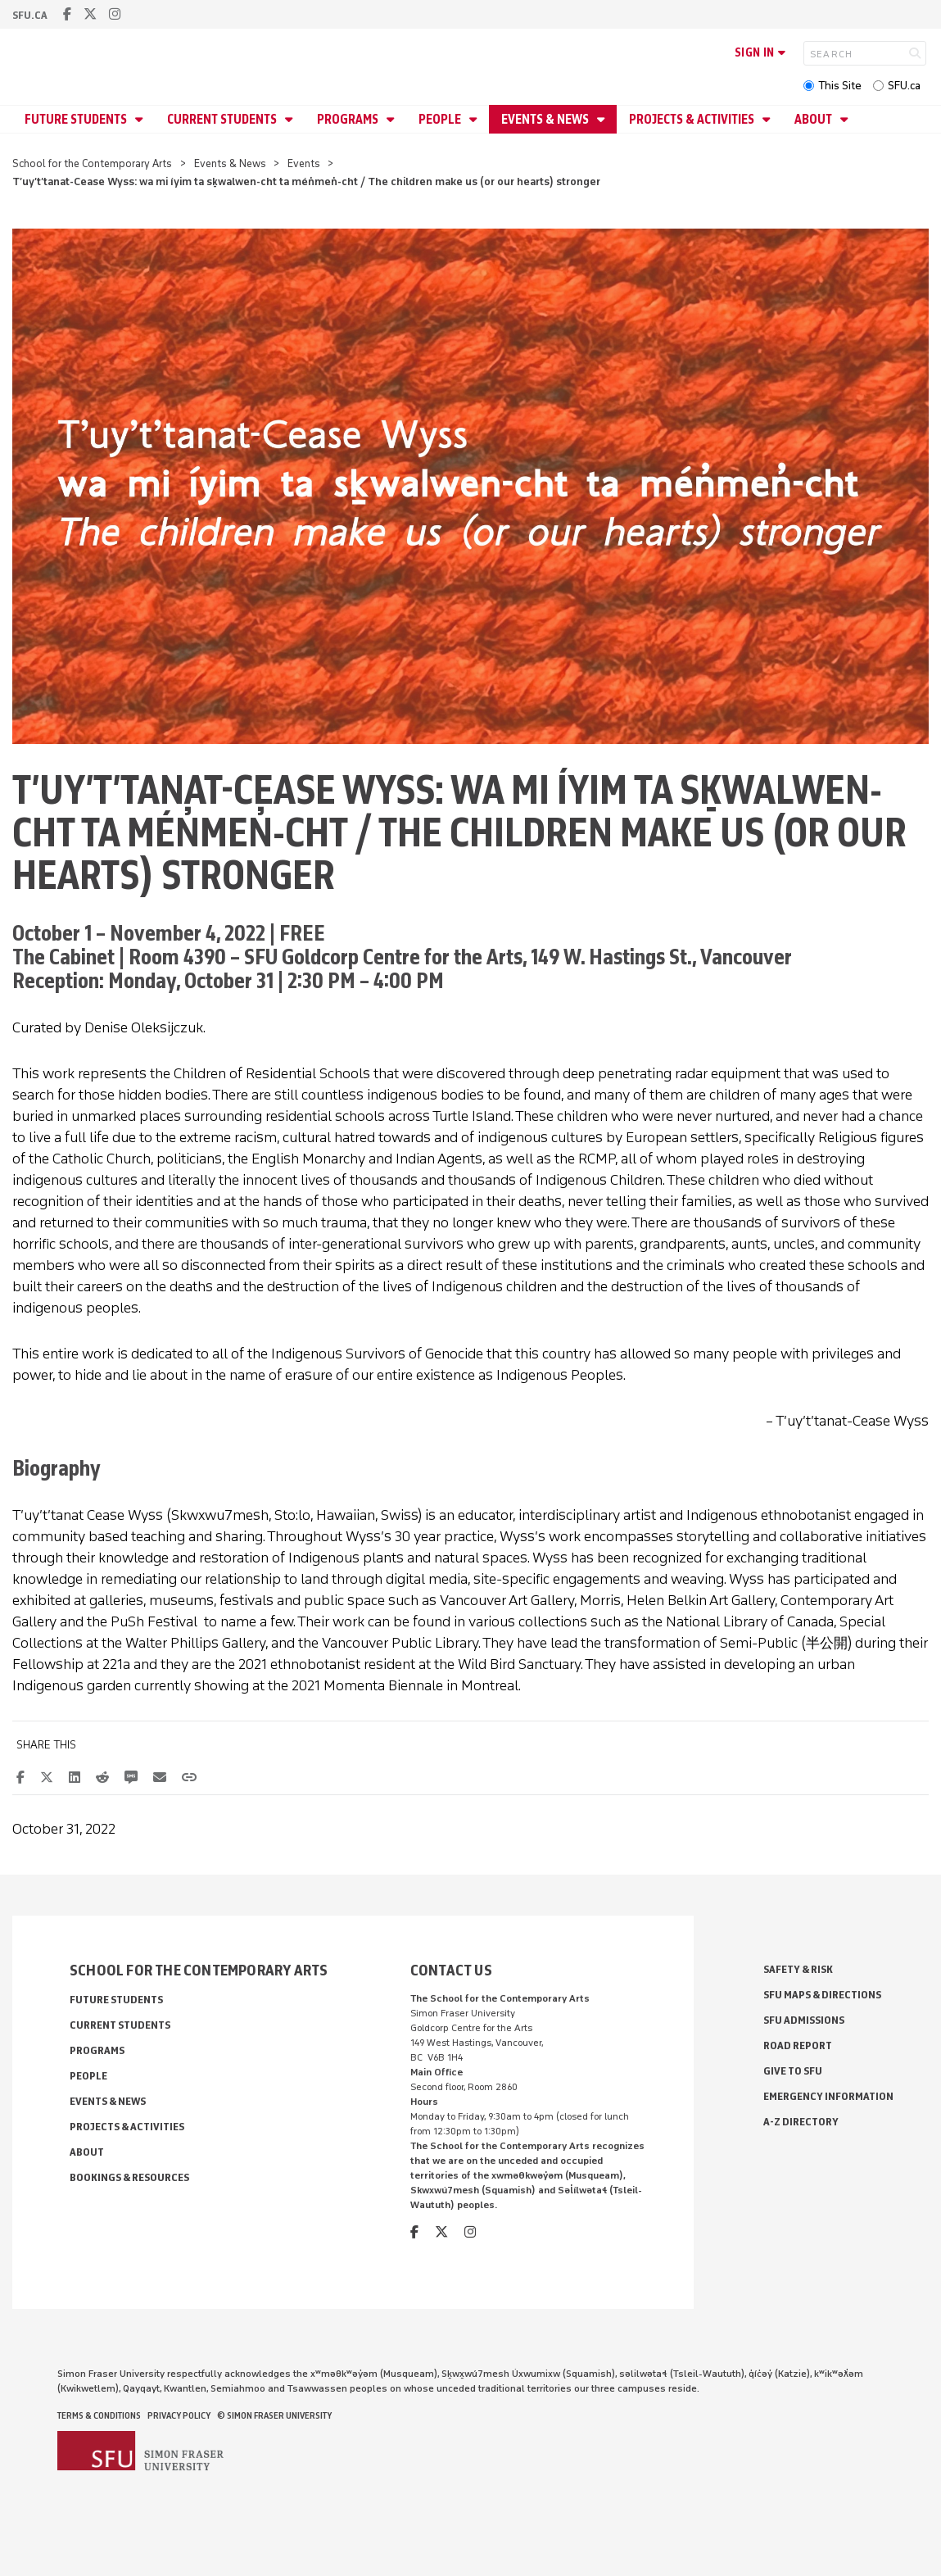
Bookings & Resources (129, 2177)
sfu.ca (30, 15)
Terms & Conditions (99, 2415)
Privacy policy (178, 2415)
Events (303, 163)
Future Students (77, 119)
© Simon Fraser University (274, 2415)
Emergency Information (828, 2096)
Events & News (546, 119)
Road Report (797, 2045)
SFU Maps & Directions (822, 1995)
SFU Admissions (803, 2020)
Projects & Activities (693, 119)
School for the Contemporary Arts (92, 163)
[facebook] (67, 14)
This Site (840, 86)
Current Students (223, 119)
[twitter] (90, 14)
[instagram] (114, 14)
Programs (349, 119)
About (814, 119)
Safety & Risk (798, 1969)
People (441, 119)
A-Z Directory (801, 2122)
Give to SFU (792, 2071)
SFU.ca (904, 86)
